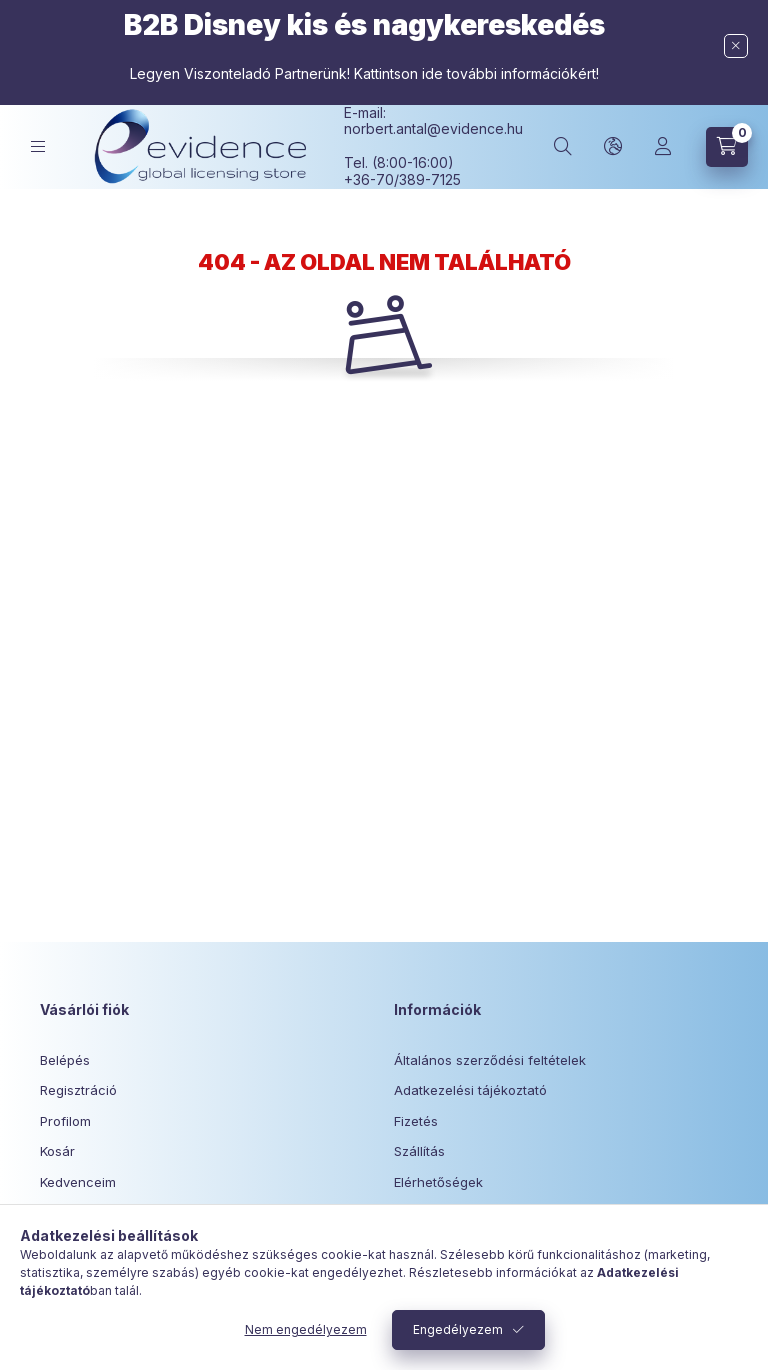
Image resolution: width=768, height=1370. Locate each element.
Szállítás (419, 1151)
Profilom (65, 1121)
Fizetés (416, 1121)
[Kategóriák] (38, 146)
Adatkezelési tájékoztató (470, 1090)
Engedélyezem (458, 1329)
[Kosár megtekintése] (727, 147)
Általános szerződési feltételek (490, 1060)
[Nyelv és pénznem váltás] (613, 147)
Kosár (57, 1151)
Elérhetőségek (438, 1182)
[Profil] (663, 147)
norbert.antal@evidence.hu (433, 128)
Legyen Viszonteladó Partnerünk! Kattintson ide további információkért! (364, 73)
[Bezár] (736, 46)
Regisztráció (78, 1090)
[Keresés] (563, 147)
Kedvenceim (78, 1182)
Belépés (65, 1060)
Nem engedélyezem (306, 1329)
